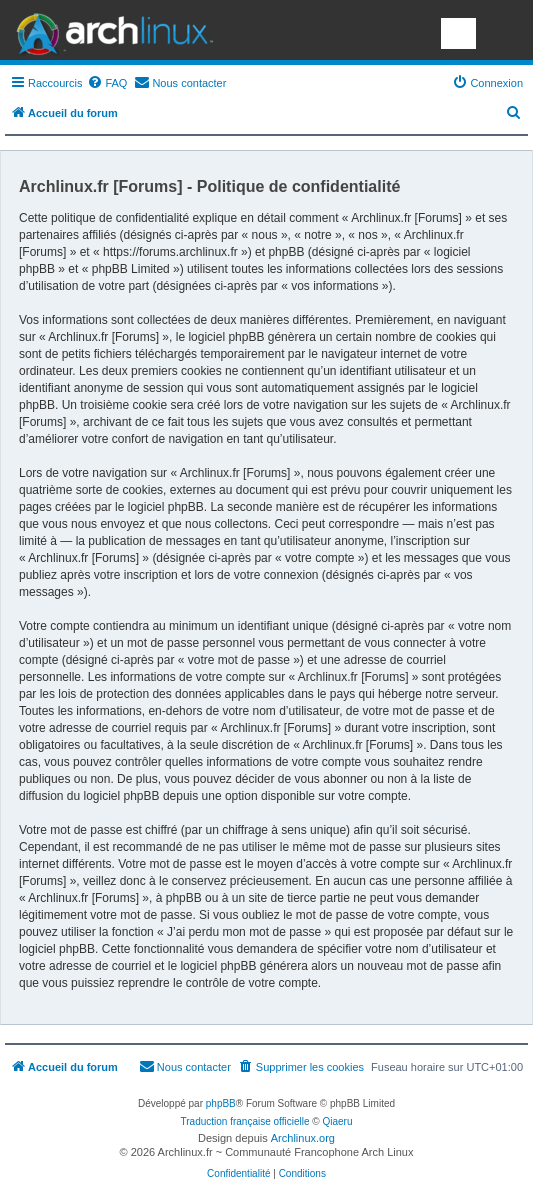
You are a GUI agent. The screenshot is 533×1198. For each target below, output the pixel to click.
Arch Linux (110, 30)
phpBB (221, 1103)
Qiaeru (337, 1121)
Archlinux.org (303, 1138)
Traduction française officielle (245, 1121)
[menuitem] (107, 83)
